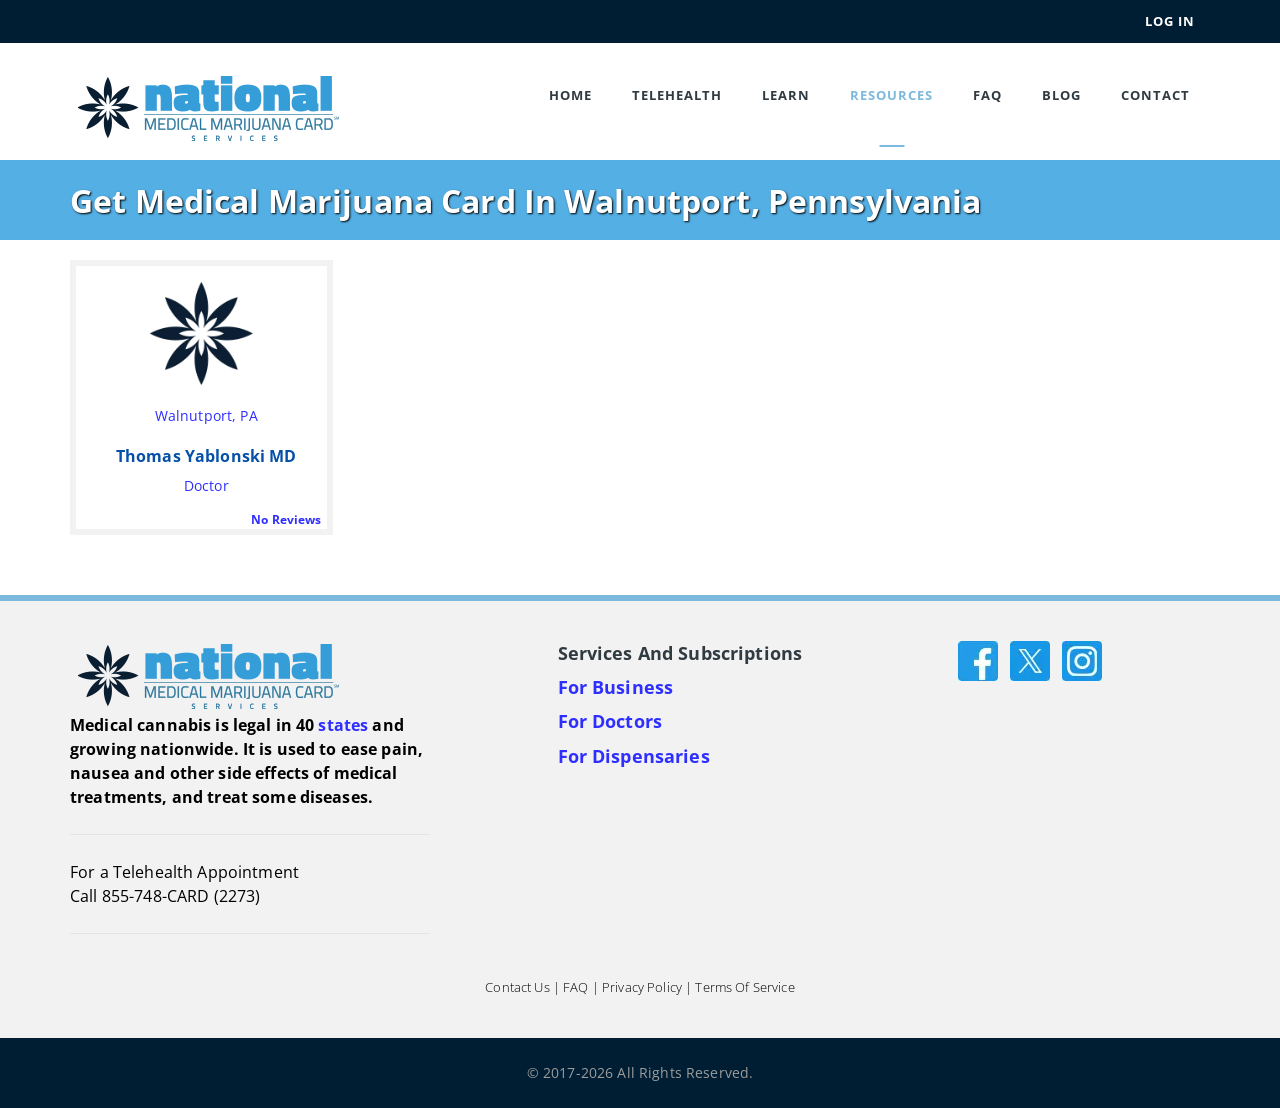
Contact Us (517, 987)
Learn (786, 95)
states (343, 725)
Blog (1061, 95)
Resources (891, 95)
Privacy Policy (642, 987)
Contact (1155, 95)
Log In (1170, 21)
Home (570, 95)
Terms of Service (744, 987)
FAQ (987, 95)
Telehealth (677, 95)
